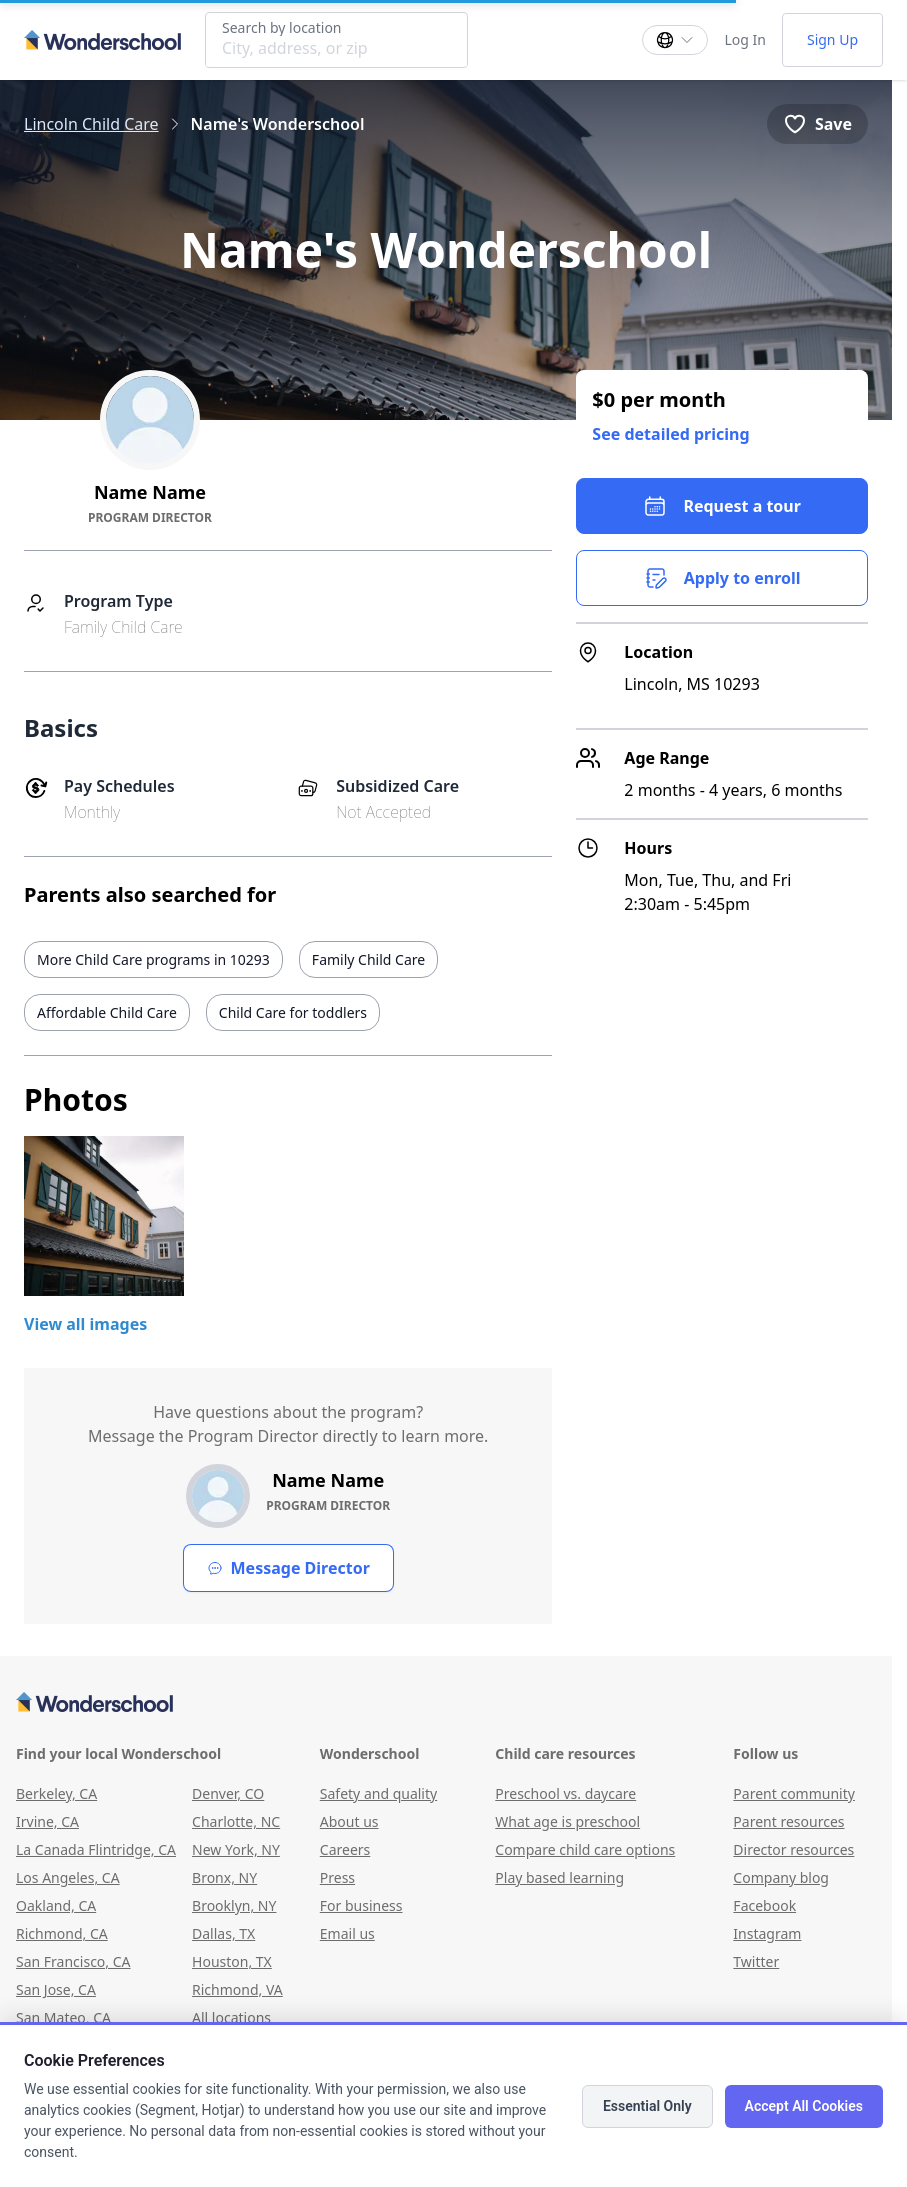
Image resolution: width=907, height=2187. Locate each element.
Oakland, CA (56, 1905)
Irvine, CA (47, 1821)
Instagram (767, 1933)
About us (349, 1821)
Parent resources (788, 1821)
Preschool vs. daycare (565, 1793)
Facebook (764, 1905)
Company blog (781, 1877)
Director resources (793, 1849)
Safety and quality (378, 1793)
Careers (345, 1849)
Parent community (794, 1793)
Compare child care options (585, 1849)
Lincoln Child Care (91, 124)
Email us (347, 1933)
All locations (231, 2017)
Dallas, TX (223, 1933)
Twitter (756, 1961)
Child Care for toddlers (293, 1012)
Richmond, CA (62, 1933)
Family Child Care (368, 959)
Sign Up (832, 39)
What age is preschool (567, 1821)
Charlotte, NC (236, 1821)
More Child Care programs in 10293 (153, 959)
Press (337, 1877)
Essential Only (647, 2106)
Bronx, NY (224, 1877)
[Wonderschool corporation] (446, 1704)
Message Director (288, 1568)
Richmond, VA (237, 1989)
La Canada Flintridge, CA (96, 1849)
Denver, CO (228, 1793)
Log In (744, 39)
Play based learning (559, 1877)
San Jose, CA (56, 1989)
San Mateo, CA (63, 2017)
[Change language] (675, 40)
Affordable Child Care (107, 1012)
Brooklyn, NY (234, 1905)
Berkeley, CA (56, 1793)
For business (361, 1905)
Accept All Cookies (804, 2106)
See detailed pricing (670, 434)
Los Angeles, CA (68, 1877)
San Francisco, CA (73, 1961)
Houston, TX (232, 1961)
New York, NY (236, 1849)
